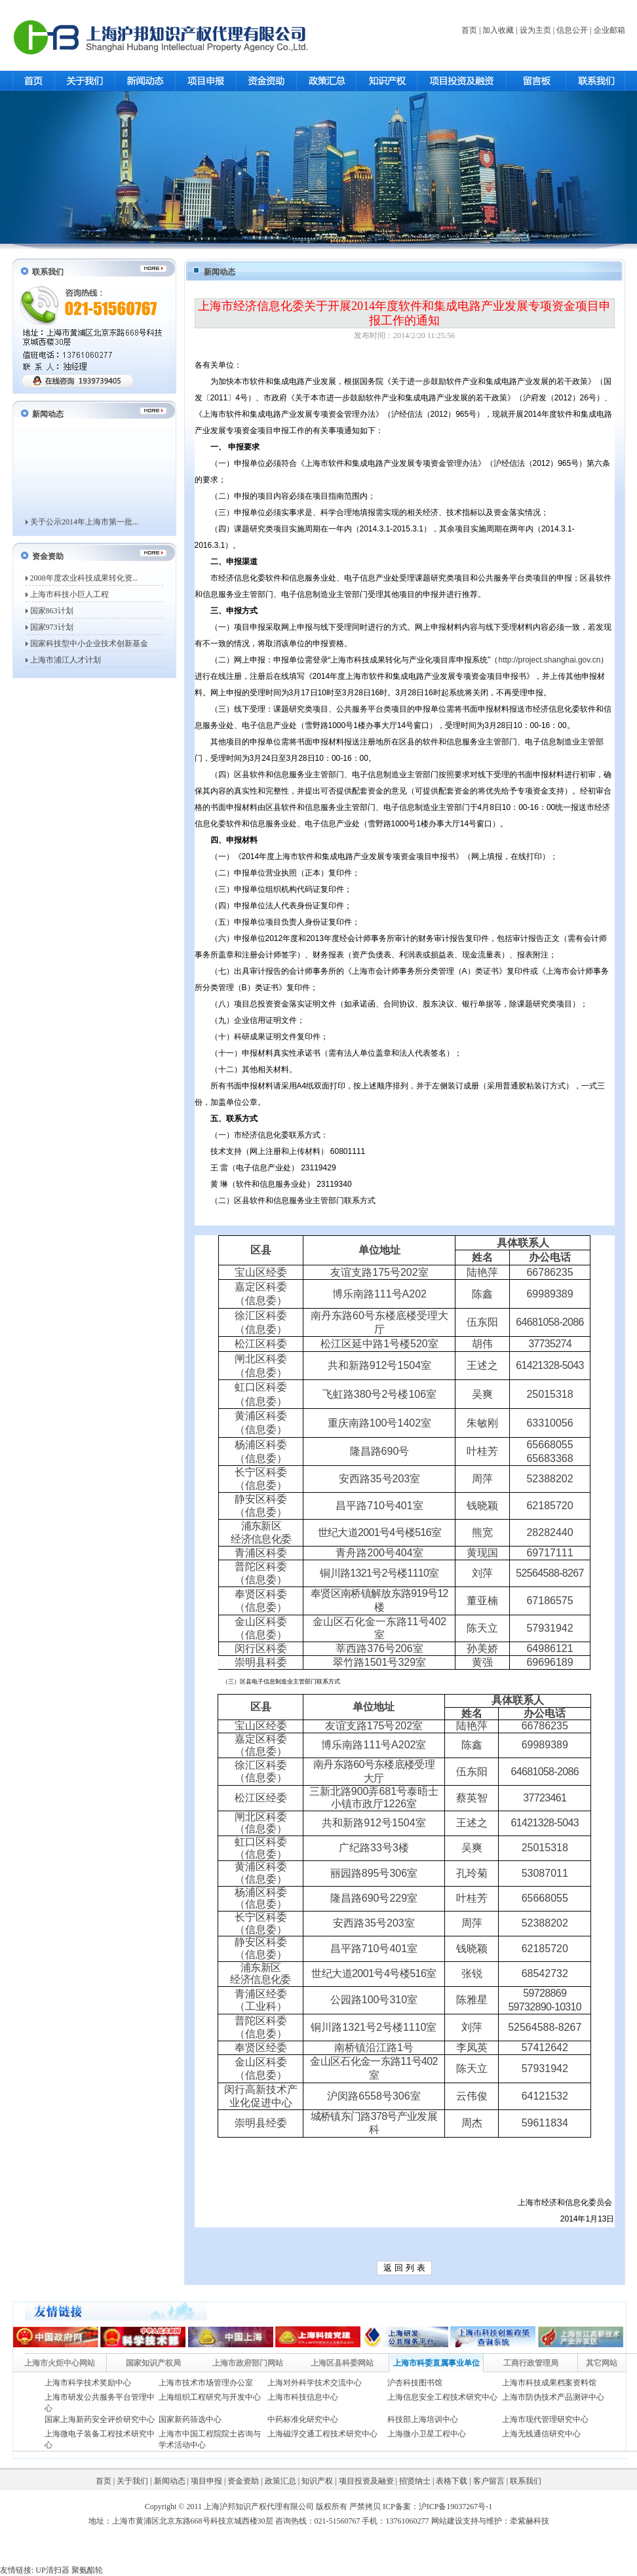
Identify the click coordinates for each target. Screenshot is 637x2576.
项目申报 (206, 2481)
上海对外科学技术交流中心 (314, 2382)
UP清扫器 (52, 2570)
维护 (494, 2521)
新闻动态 (169, 2481)
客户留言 (489, 2481)
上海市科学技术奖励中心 (88, 2382)
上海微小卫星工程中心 (426, 2433)
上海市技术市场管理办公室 (206, 2382)
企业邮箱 (609, 30)
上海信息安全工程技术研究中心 (442, 2397)
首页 (469, 30)
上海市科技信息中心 (302, 2397)
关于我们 (132, 2481)
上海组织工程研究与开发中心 (210, 2397)
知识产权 (317, 2481)
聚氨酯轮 (87, 2570)
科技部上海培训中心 (422, 2419)
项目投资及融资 (366, 2481)
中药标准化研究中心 (302, 2419)
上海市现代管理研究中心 (545, 2419)
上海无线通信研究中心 (541, 2433)
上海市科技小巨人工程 (69, 594)
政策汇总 (280, 2481)
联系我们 (525, 2481)
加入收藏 (498, 30)
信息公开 (572, 30)
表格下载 (451, 2481)
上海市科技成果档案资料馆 (549, 2382)
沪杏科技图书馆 (414, 2382)
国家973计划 (51, 627)
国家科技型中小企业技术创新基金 (89, 643)
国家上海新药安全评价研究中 (96, 2419)
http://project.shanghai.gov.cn (550, 659)
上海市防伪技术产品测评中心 (553, 2397)
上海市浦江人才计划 (65, 659)
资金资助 (243, 2481)
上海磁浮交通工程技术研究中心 (322, 2433)
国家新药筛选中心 (190, 2419)
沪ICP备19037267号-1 (456, 2506)
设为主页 (535, 30)
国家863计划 (51, 610)
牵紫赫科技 (529, 2521)
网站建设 (447, 2521)
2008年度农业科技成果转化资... (84, 578)
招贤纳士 (415, 2481)
